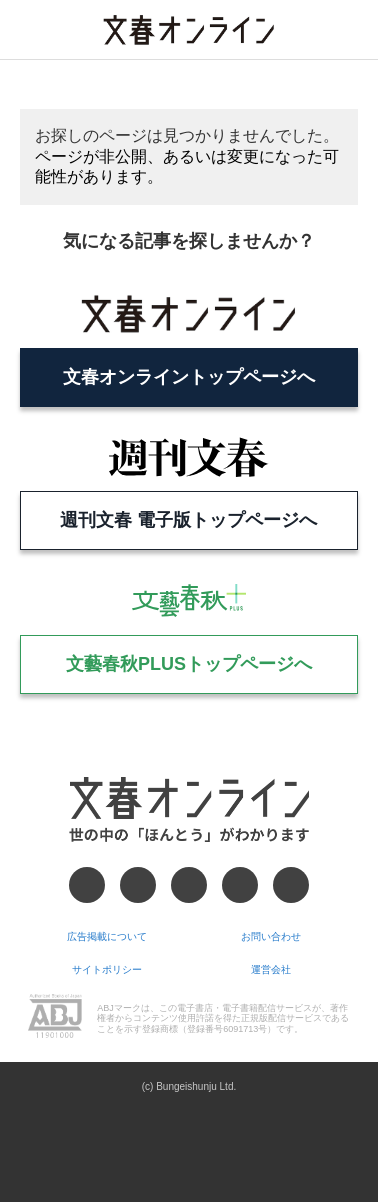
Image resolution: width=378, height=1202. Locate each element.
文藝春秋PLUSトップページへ (189, 664)
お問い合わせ (271, 936)
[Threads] (189, 885)
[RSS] (291, 885)
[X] (138, 885)
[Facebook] (87, 885)
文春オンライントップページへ (189, 377)
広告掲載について (107, 936)
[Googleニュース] (240, 885)
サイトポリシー (107, 969)
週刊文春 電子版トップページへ (188, 520)
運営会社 (271, 969)
